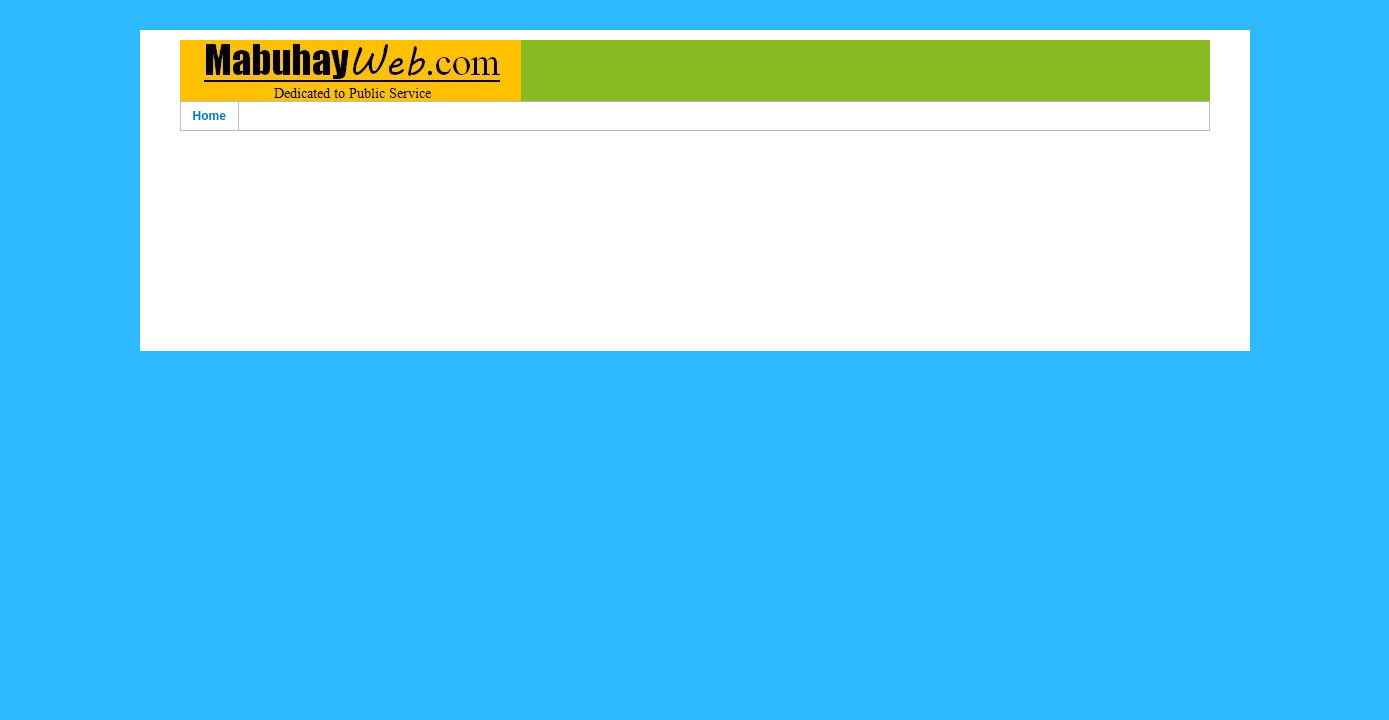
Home (209, 116)
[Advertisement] (695, 168)
